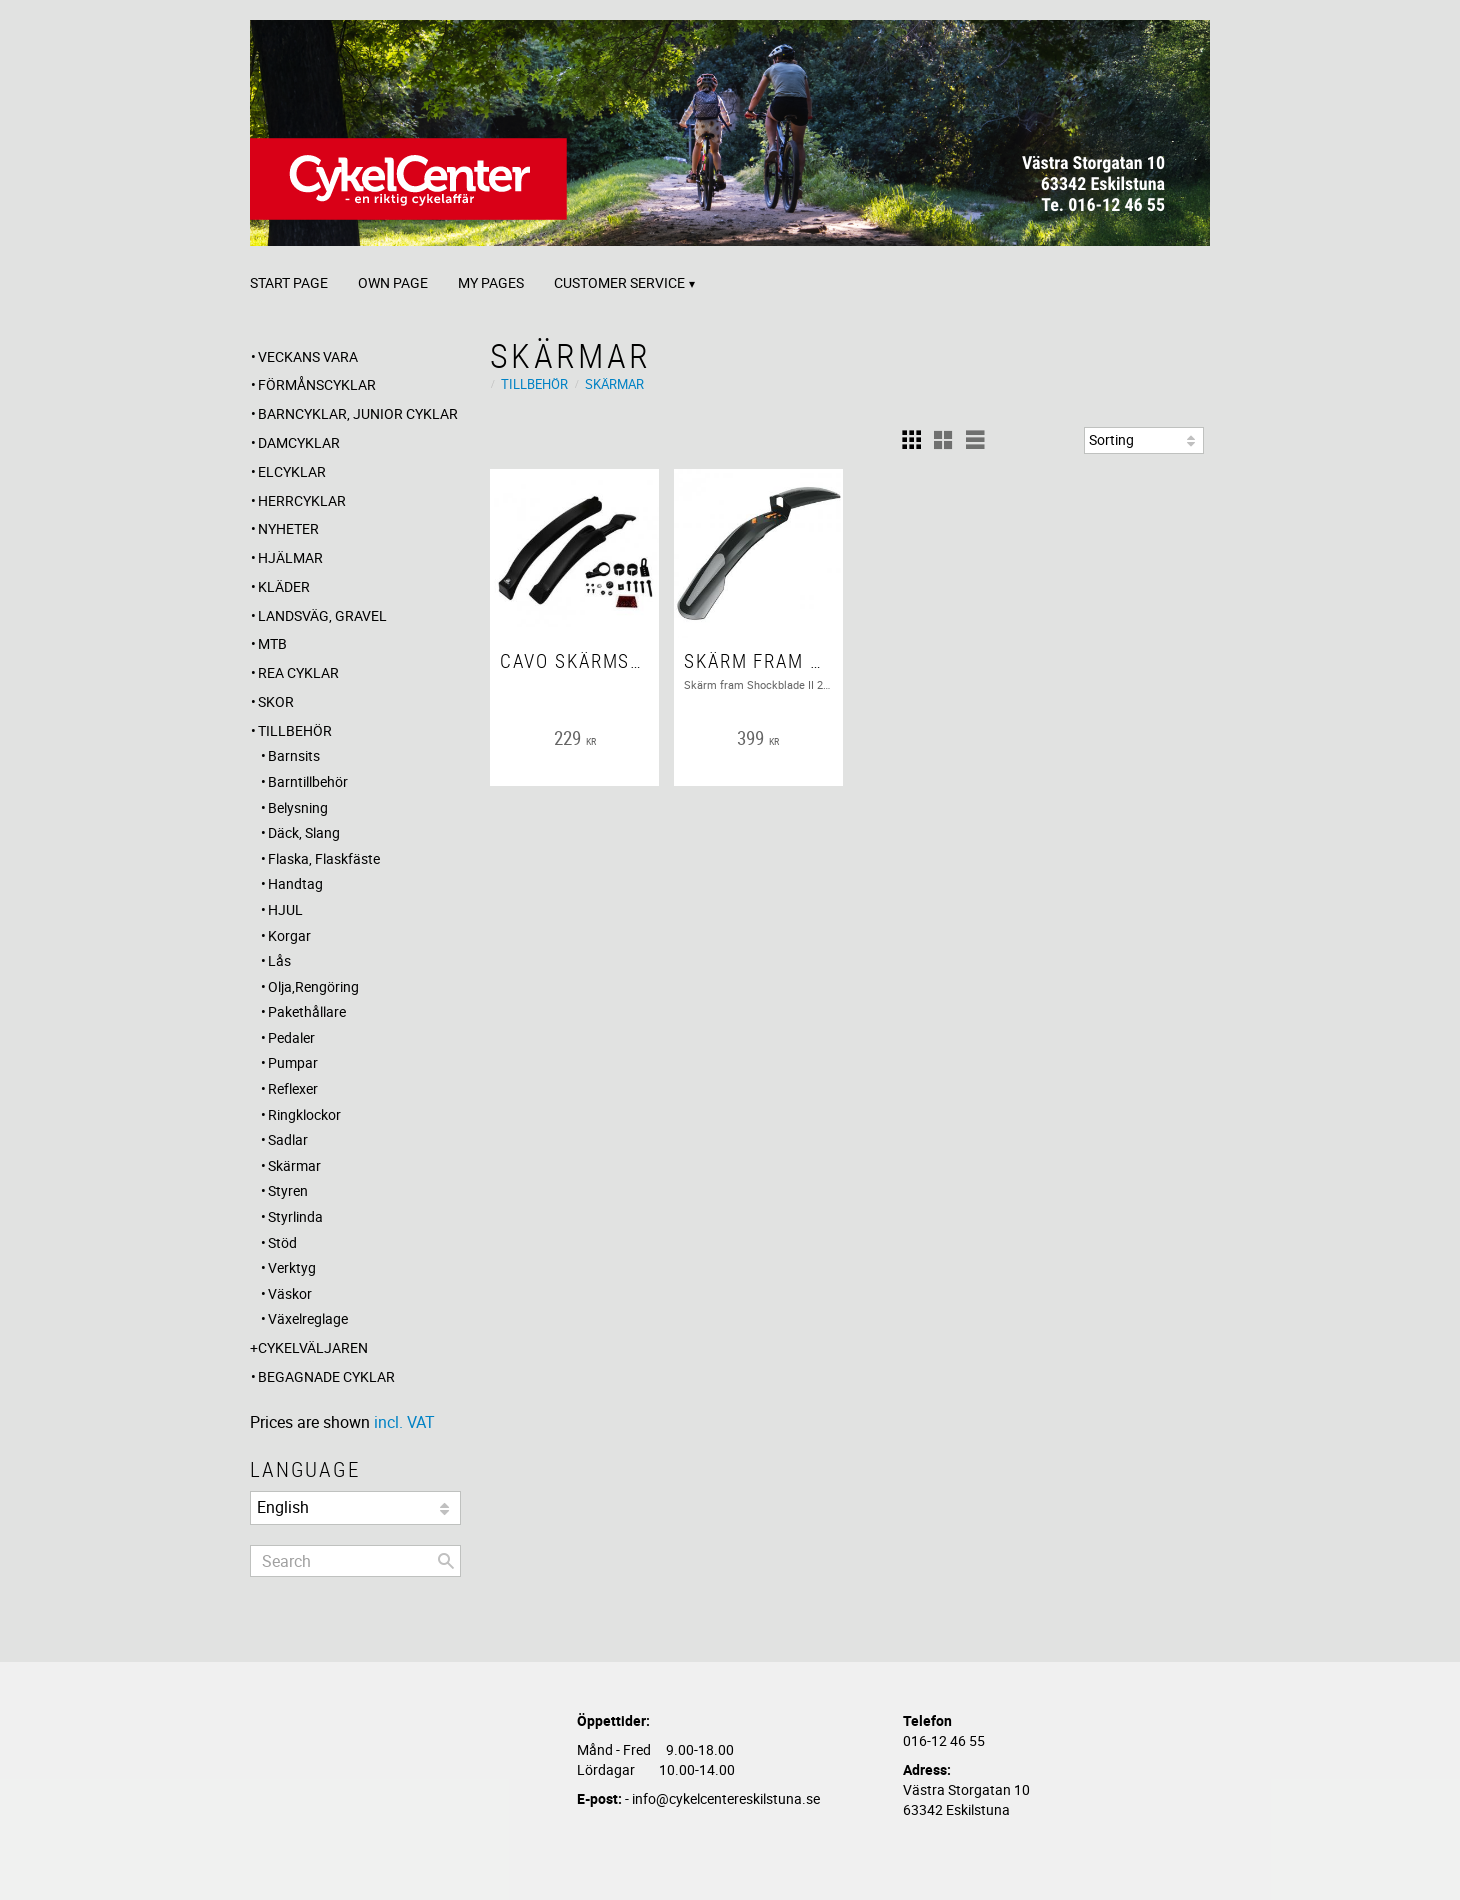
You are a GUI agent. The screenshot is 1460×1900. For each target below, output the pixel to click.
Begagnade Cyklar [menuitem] (326, 1376)
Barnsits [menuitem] (294, 755)
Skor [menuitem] (276, 701)
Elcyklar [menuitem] (292, 471)
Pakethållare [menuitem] (307, 1011)
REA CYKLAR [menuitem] (298, 672)
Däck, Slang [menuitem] (304, 832)
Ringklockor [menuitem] (304, 1114)
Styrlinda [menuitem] (295, 1216)
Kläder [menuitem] (284, 586)
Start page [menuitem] (289, 282)
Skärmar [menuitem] (294, 1165)
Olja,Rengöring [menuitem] (313, 986)
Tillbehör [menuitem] (295, 730)
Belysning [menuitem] (298, 807)
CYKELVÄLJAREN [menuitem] (313, 1347)
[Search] (446, 1561)
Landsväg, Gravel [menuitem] (322, 615)
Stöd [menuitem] (282, 1242)
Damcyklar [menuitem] (299, 442)
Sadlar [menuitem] (288, 1139)
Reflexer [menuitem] (293, 1088)
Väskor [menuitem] (290, 1293)
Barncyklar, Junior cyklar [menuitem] (358, 413)
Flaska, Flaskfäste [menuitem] (324, 858)
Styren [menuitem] (288, 1190)
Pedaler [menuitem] (291, 1037)
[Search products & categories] (355, 1561)
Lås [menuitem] (279, 960)
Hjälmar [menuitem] (290, 557)
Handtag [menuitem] (295, 883)
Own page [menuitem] (393, 282)
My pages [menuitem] (491, 282)
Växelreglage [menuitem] (308, 1318)
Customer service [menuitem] (619, 282)
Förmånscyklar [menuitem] (317, 384)
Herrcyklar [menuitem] (302, 500)
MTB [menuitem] (272, 643)
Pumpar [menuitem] (293, 1062)
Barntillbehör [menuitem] (308, 781)
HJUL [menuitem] (285, 909)
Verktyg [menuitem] (292, 1267)
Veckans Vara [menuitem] (308, 356)
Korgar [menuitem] (289, 935)
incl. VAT (404, 1422)
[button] (911, 440)
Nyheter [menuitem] (288, 528)
